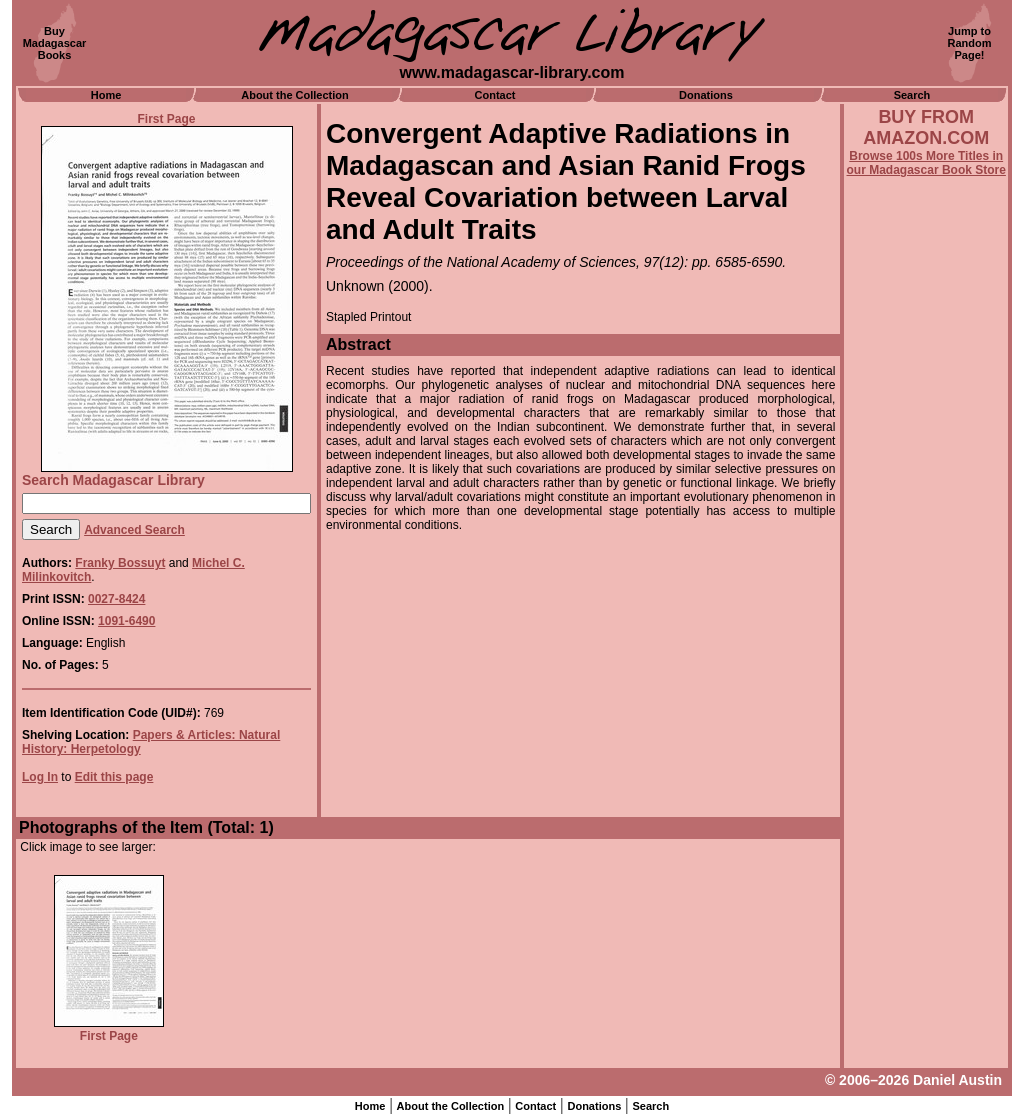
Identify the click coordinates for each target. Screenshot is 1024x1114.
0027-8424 (116, 599)
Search (912, 95)
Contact (495, 95)
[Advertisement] (926, 717)
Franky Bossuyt (120, 563)
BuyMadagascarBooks (55, 43)
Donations (706, 95)
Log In (40, 777)
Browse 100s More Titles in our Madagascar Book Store (926, 163)
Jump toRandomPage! (970, 43)
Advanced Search (134, 530)
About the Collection (295, 95)
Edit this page (114, 777)
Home (106, 95)
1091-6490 (126, 621)
